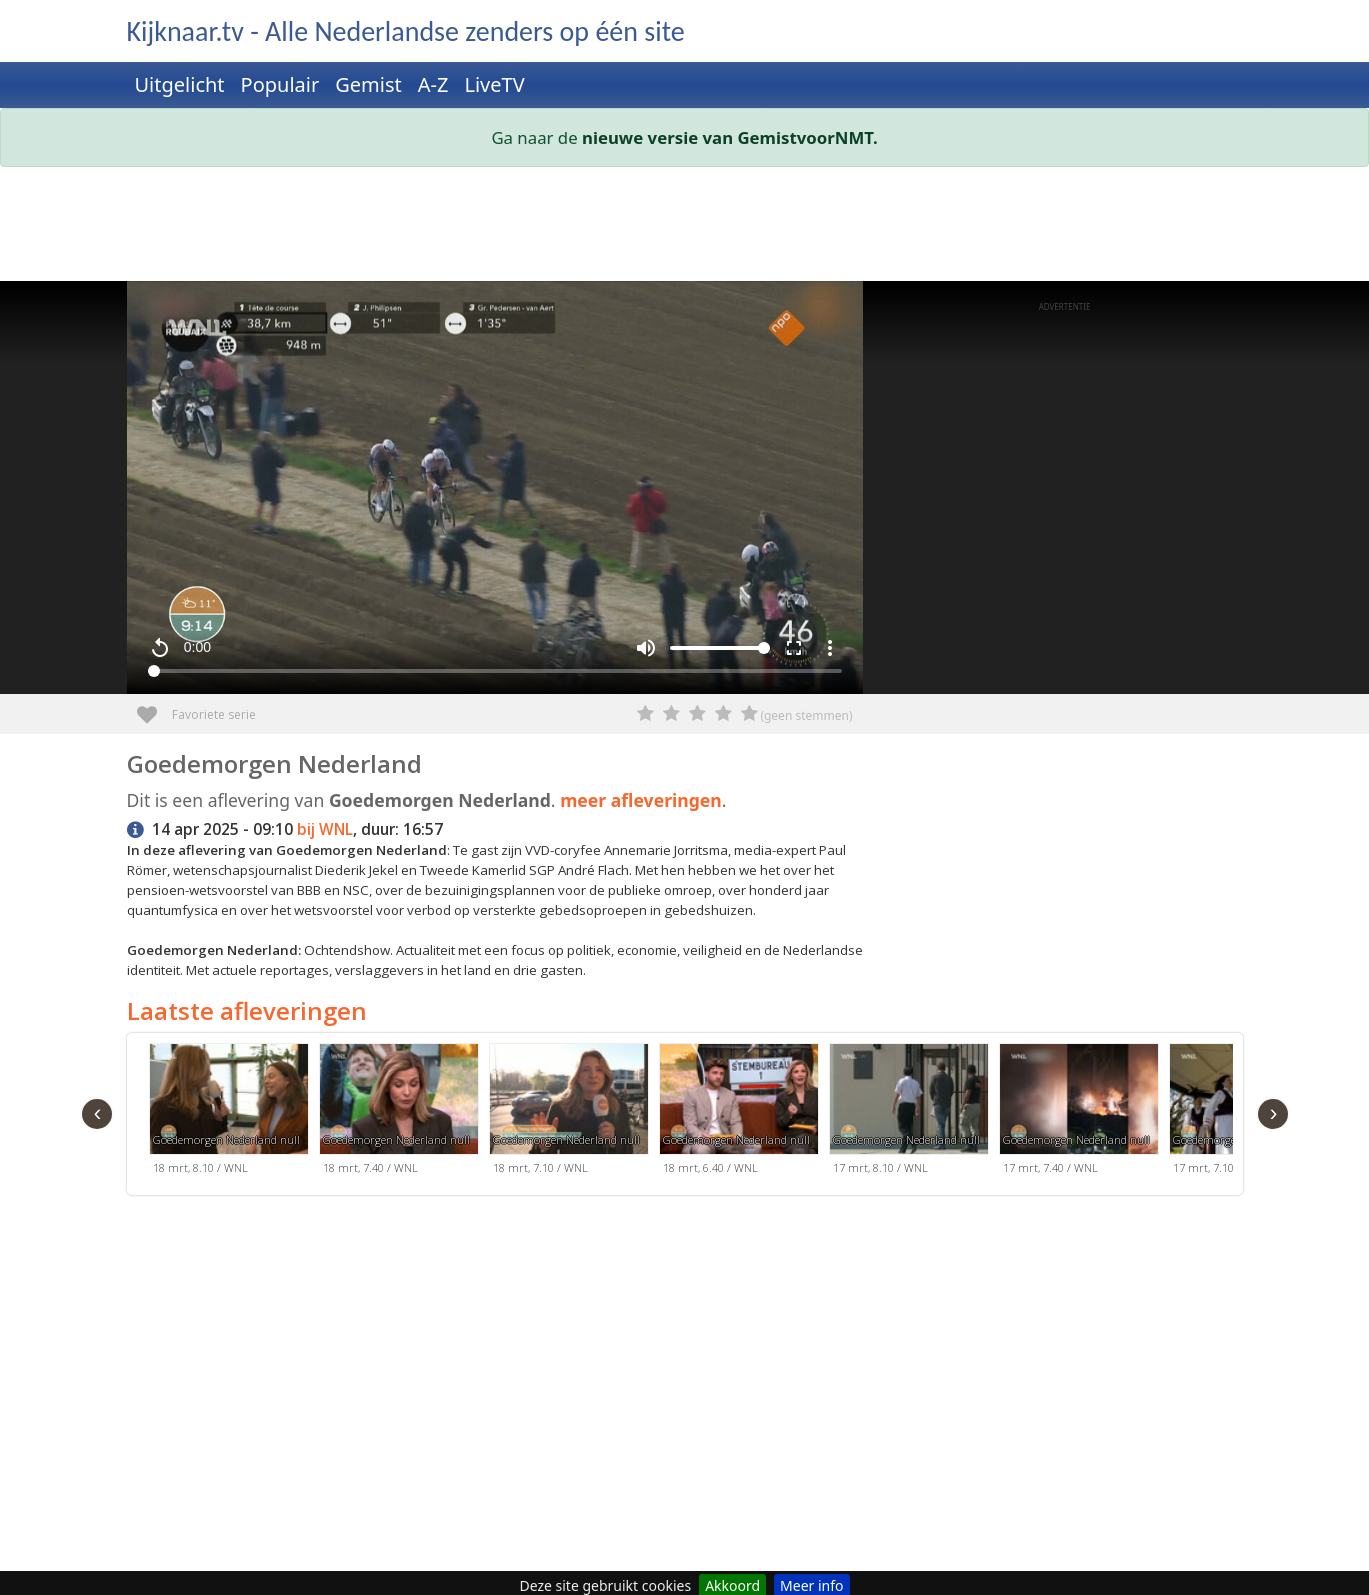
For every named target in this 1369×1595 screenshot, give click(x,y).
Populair (280, 84)
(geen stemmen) (806, 715)
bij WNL (325, 829)
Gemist (368, 84)
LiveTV (494, 84)
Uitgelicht (180, 84)
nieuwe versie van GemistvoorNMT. (730, 137)
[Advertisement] (685, 228)
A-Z (433, 84)
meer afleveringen (641, 800)
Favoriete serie (154, 707)
